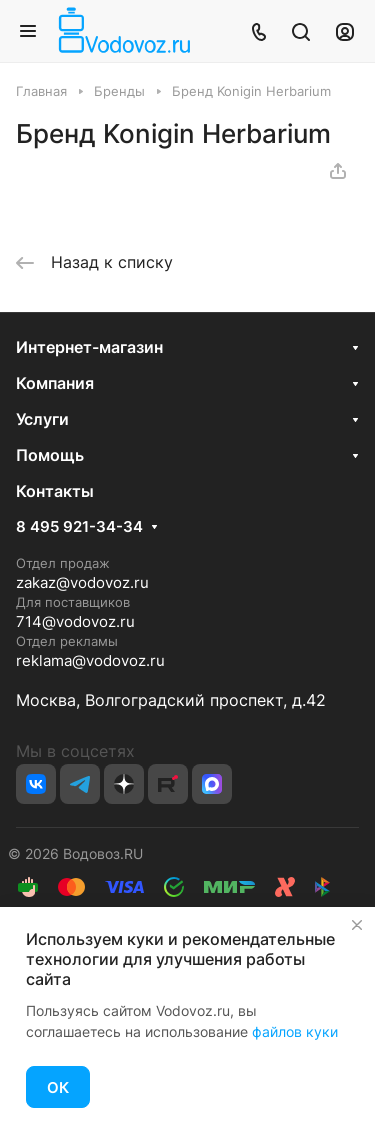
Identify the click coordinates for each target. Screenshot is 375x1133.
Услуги (42, 419)
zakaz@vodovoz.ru (82, 582)
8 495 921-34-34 (79, 527)
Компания (55, 383)
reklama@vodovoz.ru (90, 660)
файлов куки (295, 1031)
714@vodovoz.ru (75, 621)
